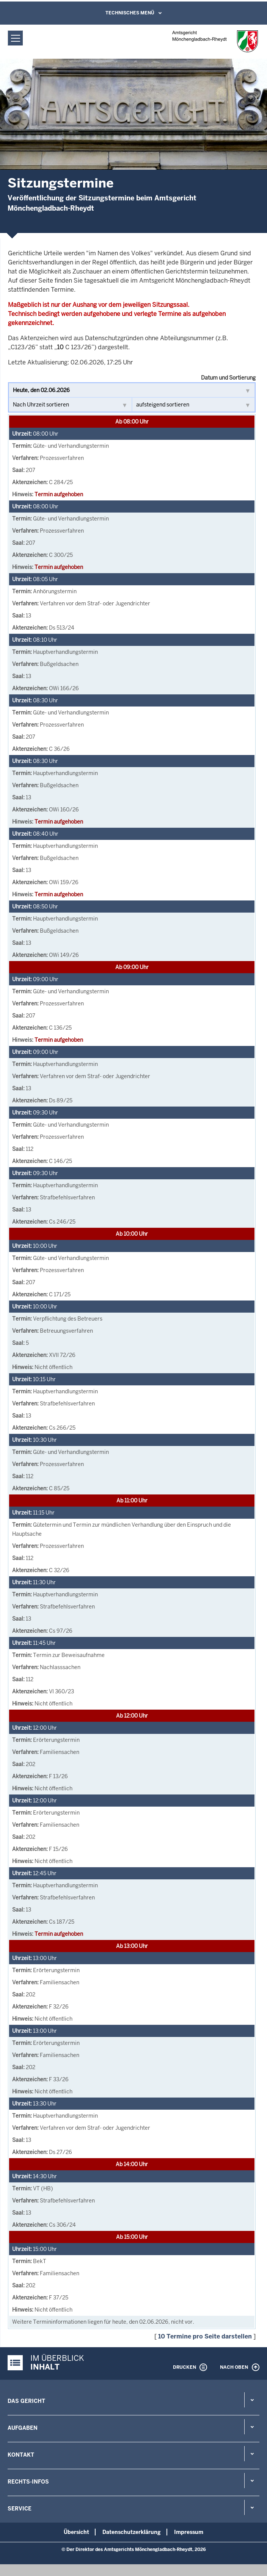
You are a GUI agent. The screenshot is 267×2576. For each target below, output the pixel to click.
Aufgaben (23, 2427)
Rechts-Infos (28, 2481)
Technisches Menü (129, 13)
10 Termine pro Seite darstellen (205, 2336)
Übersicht (76, 2532)
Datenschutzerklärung (131, 2532)
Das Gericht (26, 2401)
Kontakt (21, 2454)
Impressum (188, 2532)
